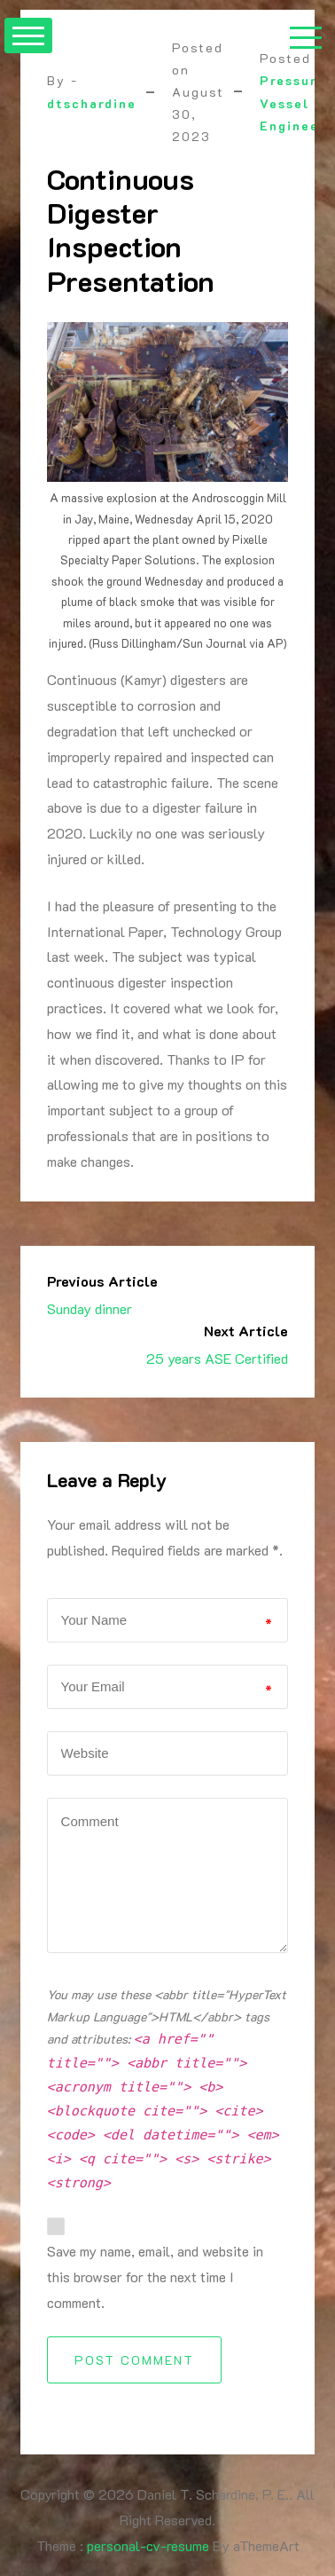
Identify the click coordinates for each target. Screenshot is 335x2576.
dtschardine (91, 103)
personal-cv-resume (148, 2545)
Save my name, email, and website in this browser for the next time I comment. (155, 2276)
